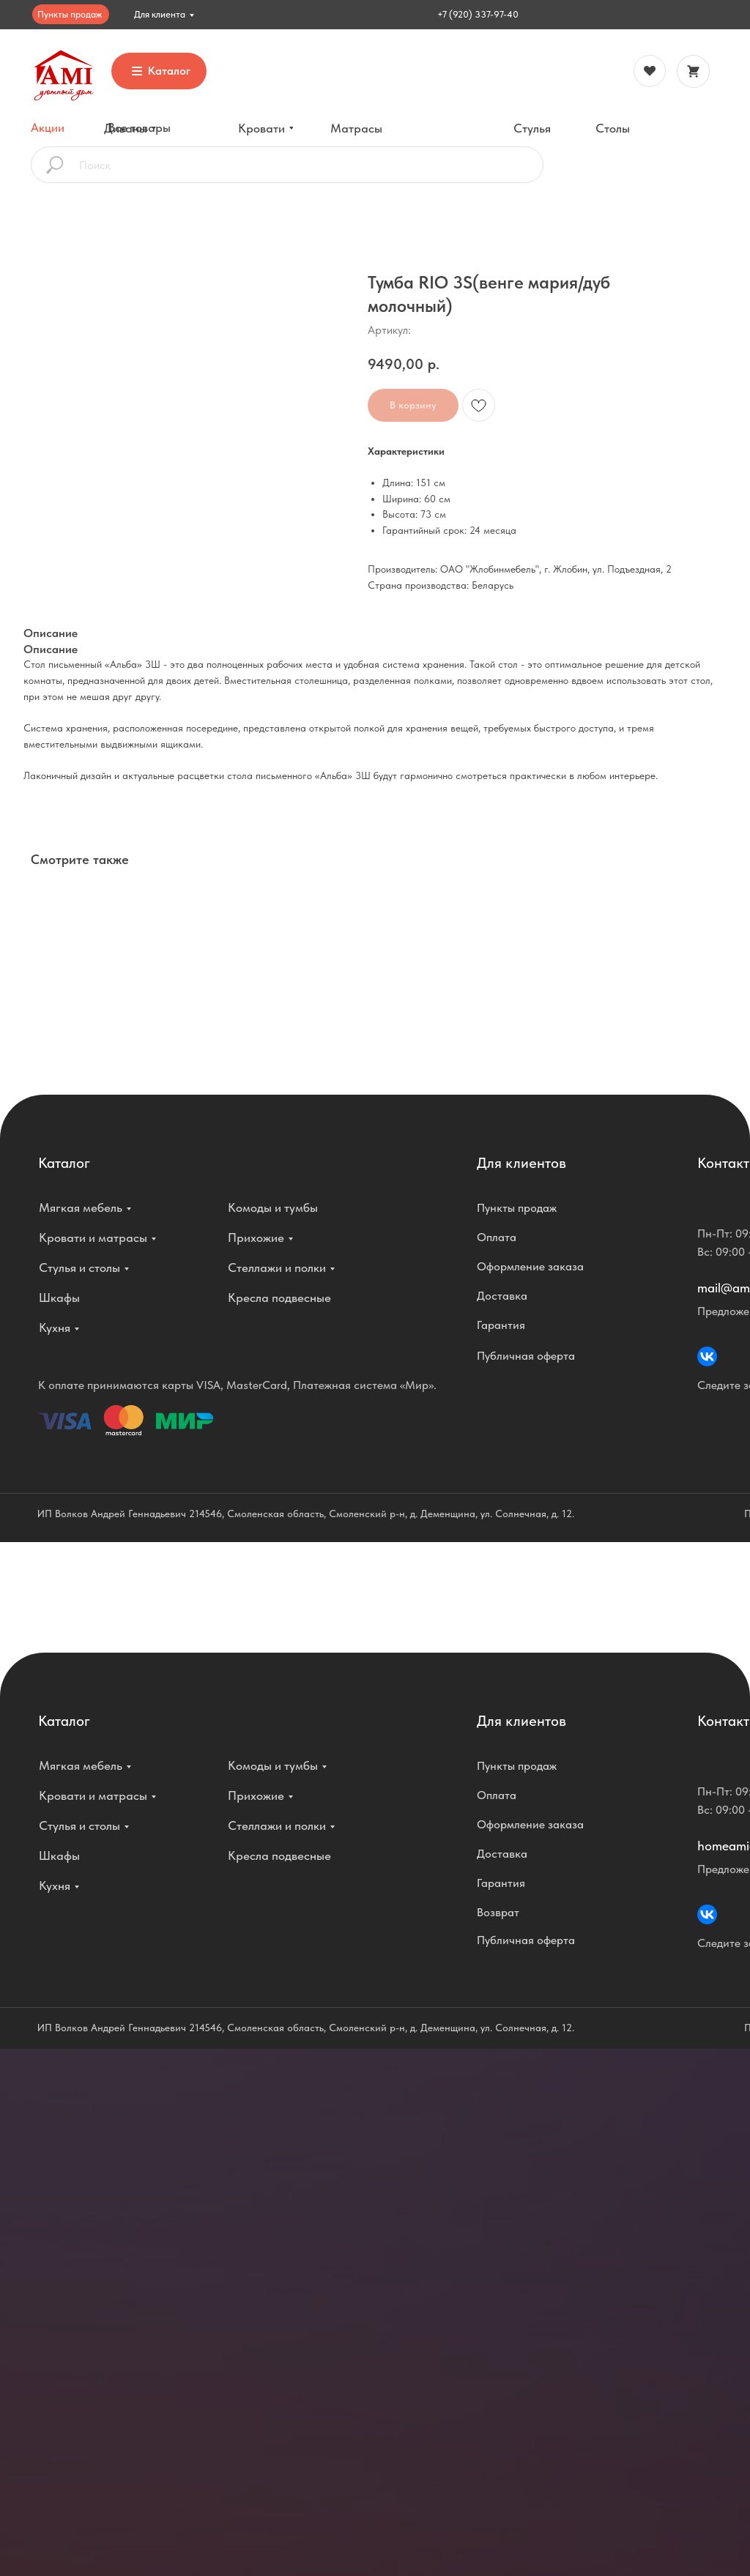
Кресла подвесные (279, 1297)
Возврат (498, 1912)
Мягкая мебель (80, 1207)
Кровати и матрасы (93, 1237)
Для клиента (159, 14)
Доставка (502, 1296)
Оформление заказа (530, 1266)
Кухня (54, 1327)
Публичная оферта (526, 1356)
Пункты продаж (69, 14)
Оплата (496, 1237)
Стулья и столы (79, 1267)
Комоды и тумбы (273, 1207)
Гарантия (501, 1325)
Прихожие (256, 1237)
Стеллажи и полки (277, 1267)
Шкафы (59, 1297)
